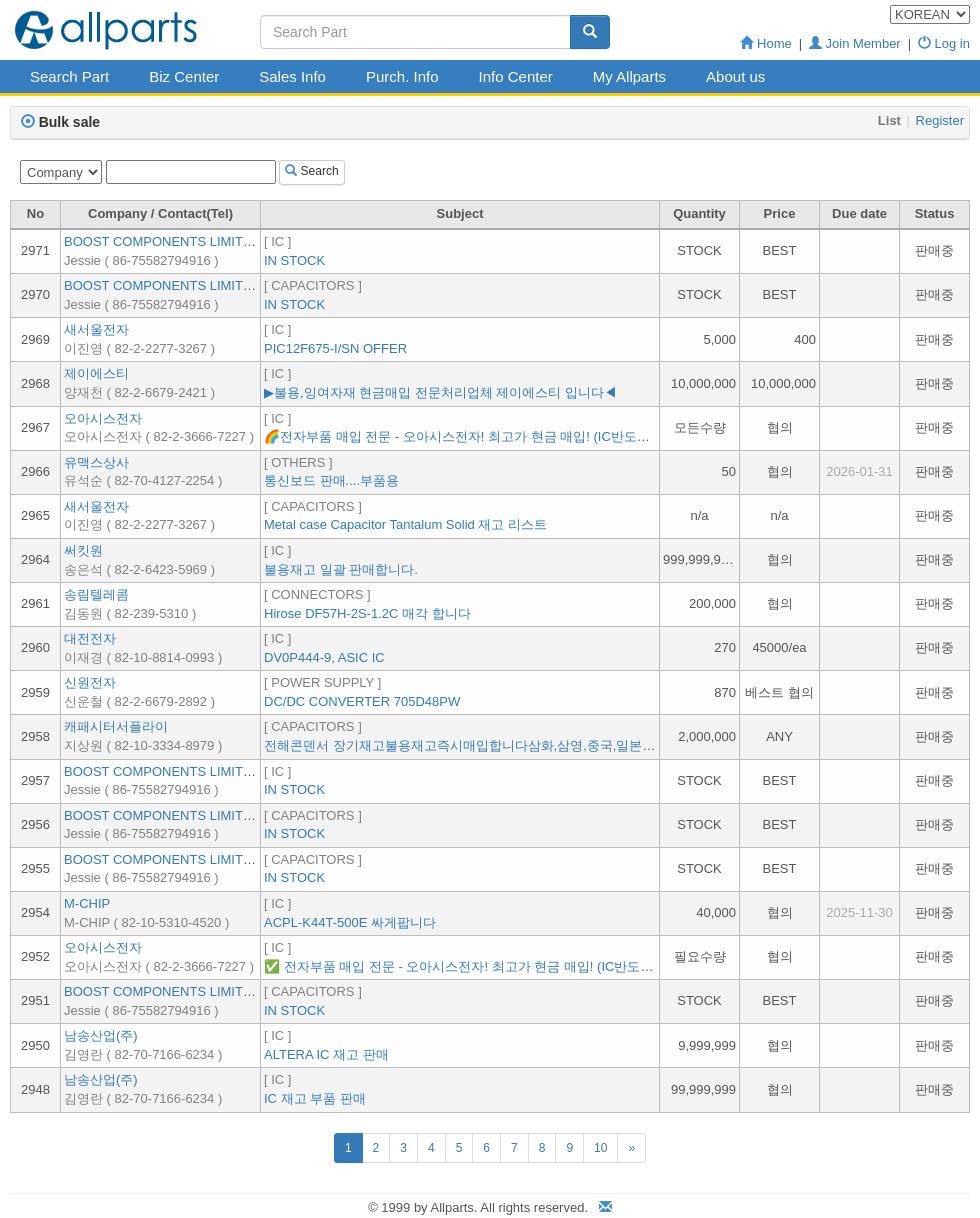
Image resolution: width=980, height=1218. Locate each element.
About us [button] (735, 76)
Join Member (855, 43)
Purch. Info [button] (402, 76)
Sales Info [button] (292, 76)
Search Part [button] (69, 76)
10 (600, 1148)
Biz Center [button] (184, 76)
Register (940, 120)
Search (311, 171)
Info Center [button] (516, 76)
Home (765, 43)
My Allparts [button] (629, 76)
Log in (944, 43)
